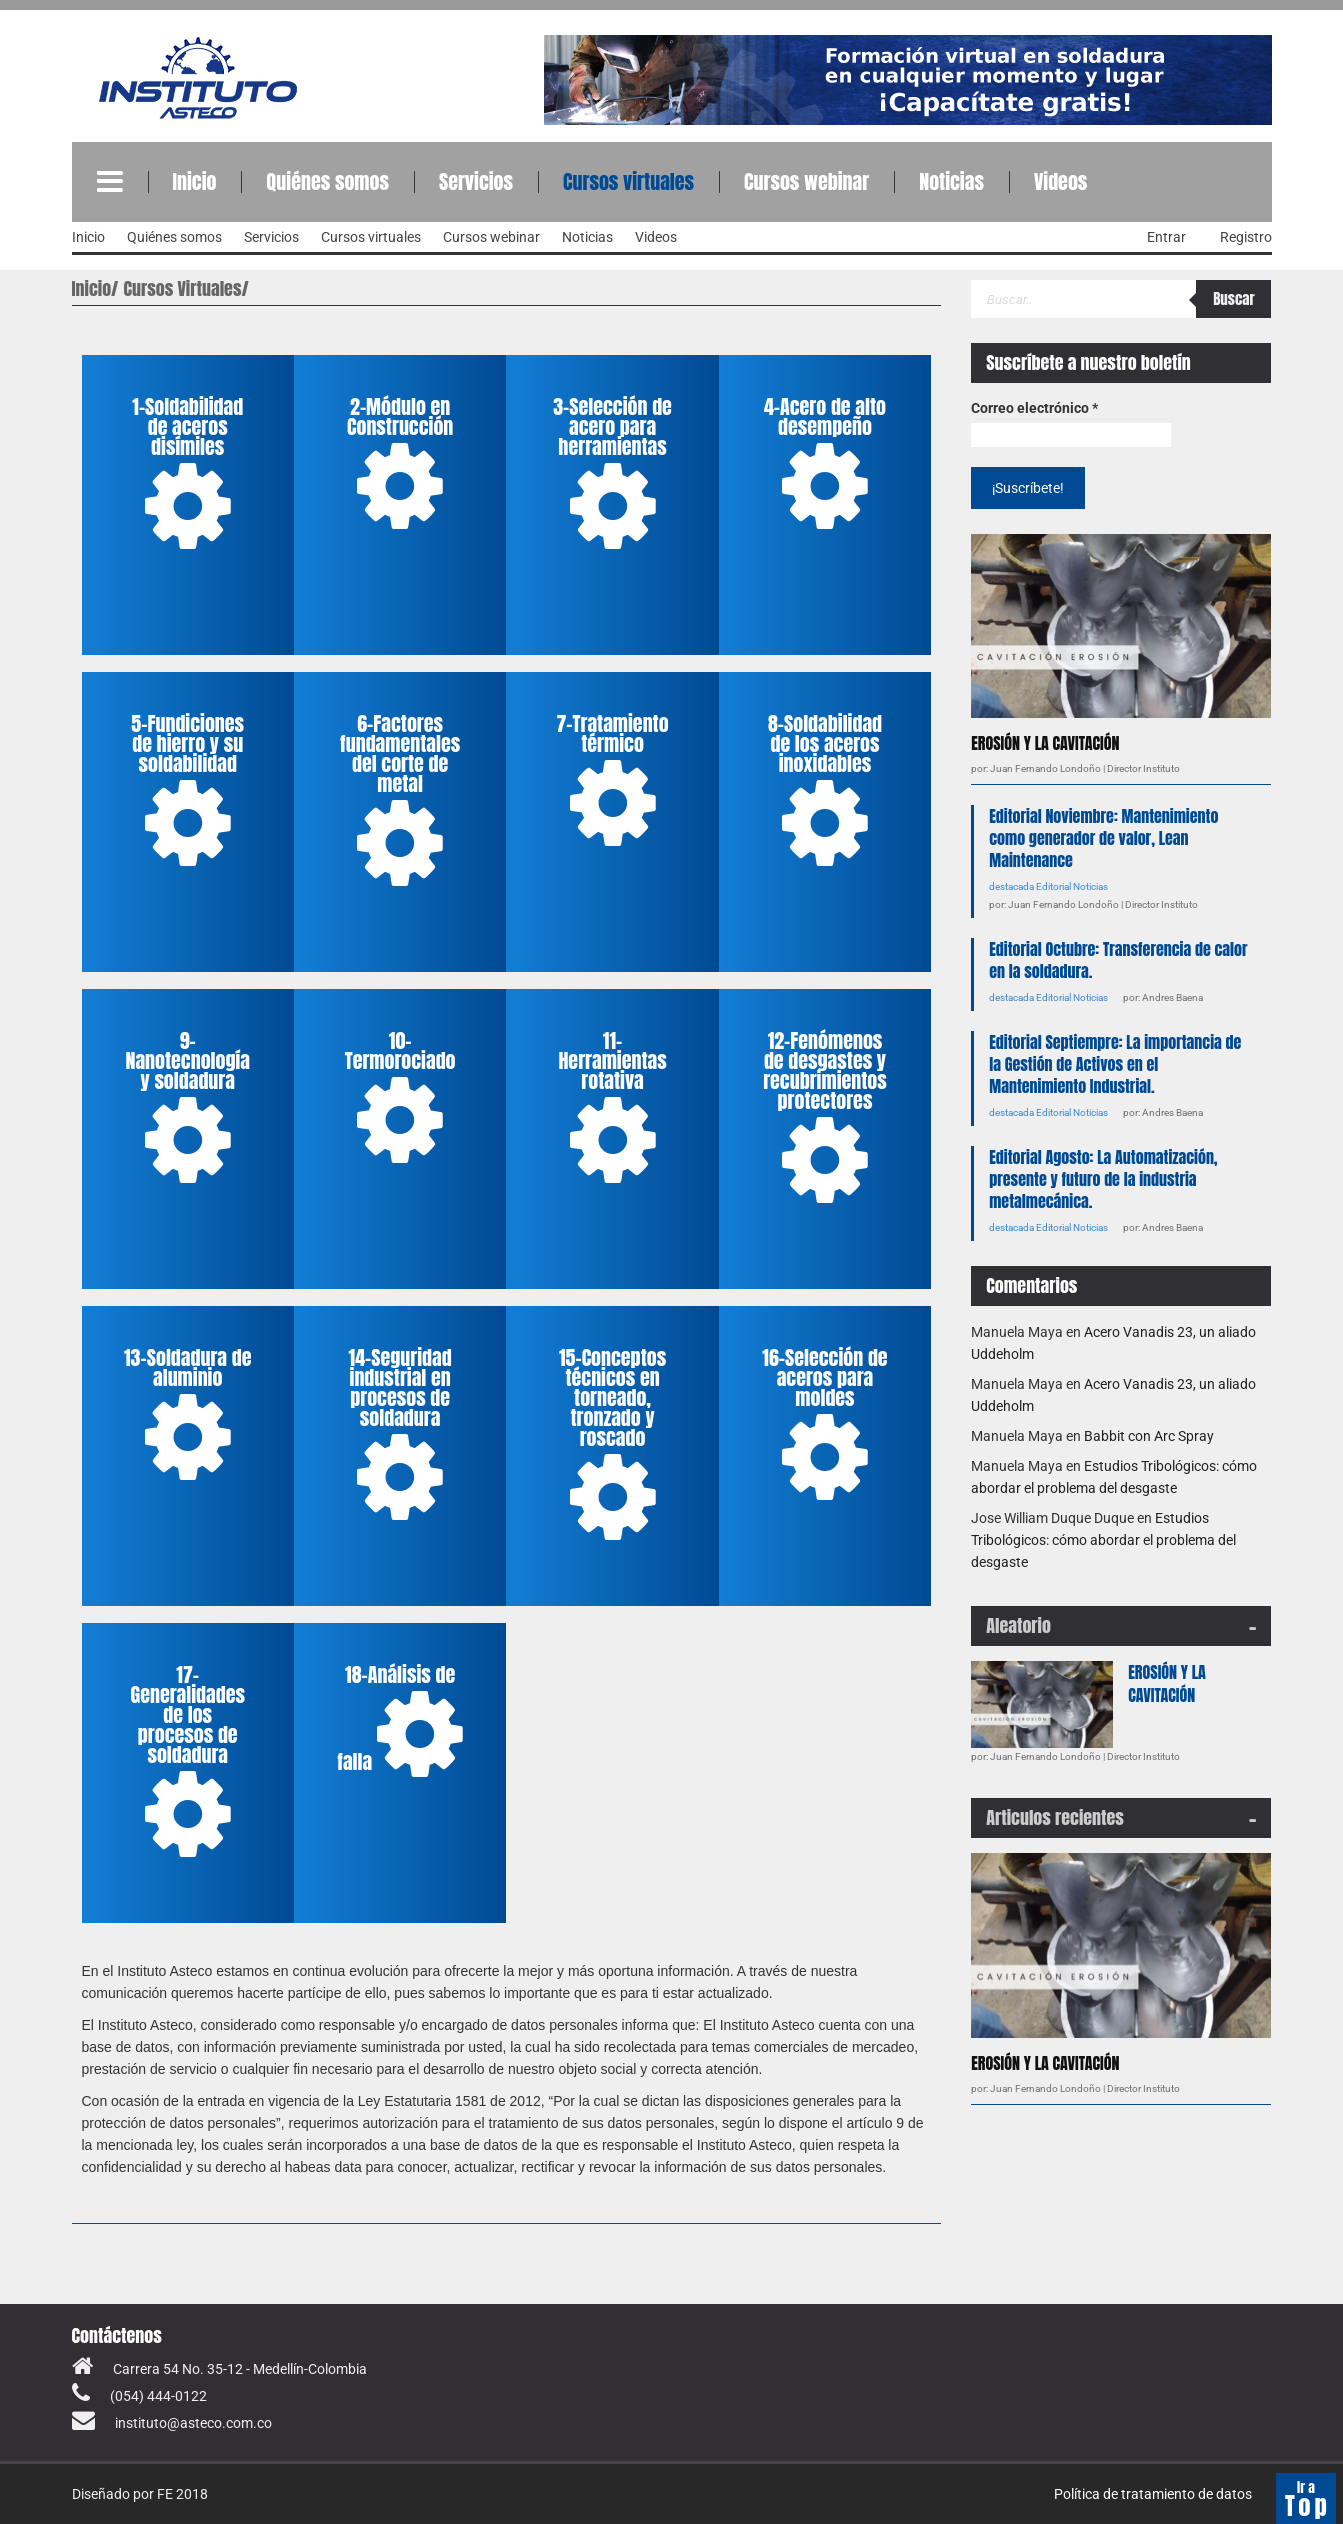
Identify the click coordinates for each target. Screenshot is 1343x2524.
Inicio (195, 181)
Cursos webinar (806, 181)
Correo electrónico (1034, 408)
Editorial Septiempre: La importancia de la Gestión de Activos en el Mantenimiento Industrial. (1115, 1064)
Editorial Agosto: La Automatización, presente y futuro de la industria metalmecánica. (1103, 1179)
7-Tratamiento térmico (612, 781)
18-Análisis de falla (400, 1722)
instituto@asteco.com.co (193, 2423)
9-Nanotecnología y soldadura (187, 1108)
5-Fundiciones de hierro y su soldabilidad (187, 791)
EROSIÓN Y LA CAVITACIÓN (1045, 743)
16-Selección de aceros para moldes (824, 1425)
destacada (1011, 886)
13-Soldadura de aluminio (187, 1415)
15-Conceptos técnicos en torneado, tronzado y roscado (612, 1445)
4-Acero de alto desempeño (825, 464)
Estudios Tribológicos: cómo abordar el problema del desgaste (1103, 1540)
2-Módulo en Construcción (400, 464)
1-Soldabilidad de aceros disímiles (187, 474)
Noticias (951, 181)
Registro (1246, 237)
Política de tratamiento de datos (1153, 2494)
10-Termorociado (400, 1098)
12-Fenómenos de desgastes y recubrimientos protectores (825, 1118)
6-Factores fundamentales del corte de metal (400, 801)
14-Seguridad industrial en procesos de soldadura (400, 1435)
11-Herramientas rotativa (612, 1108)
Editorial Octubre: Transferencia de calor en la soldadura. (1118, 960)
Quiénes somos (327, 181)
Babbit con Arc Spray (1149, 1436)
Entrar (1166, 237)
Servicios (476, 181)
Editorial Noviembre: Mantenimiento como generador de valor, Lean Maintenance (1103, 838)
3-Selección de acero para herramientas (612, 474)
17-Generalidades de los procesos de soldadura (187, 1762)
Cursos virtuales (628, 181)
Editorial (1053, 886)
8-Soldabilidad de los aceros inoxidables (825, 791)
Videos (1060, 181)
